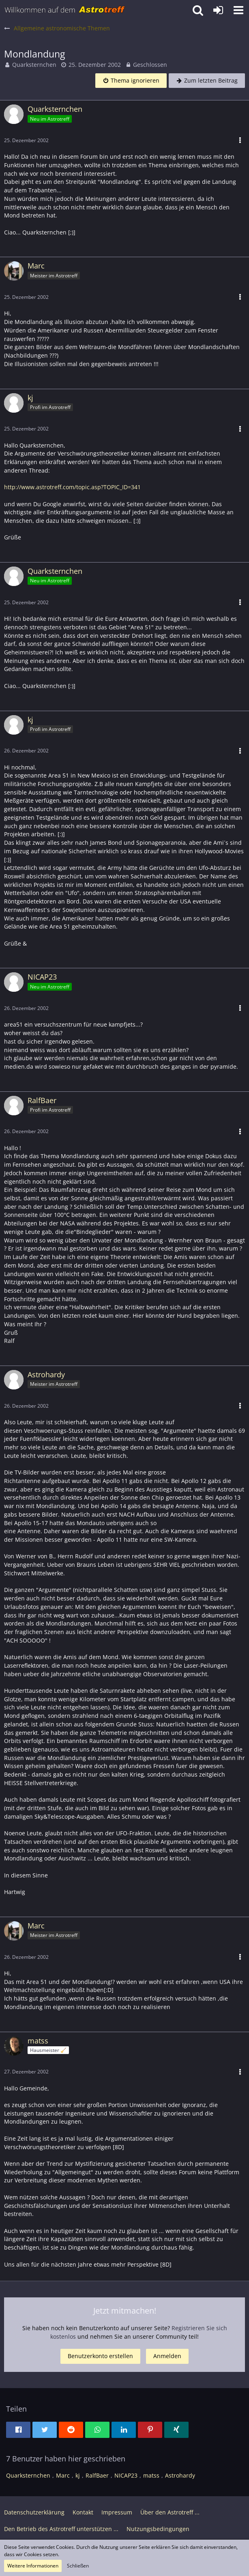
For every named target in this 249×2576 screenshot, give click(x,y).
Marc (63, 2475)
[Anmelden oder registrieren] (218, 10)
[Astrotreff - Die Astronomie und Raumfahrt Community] (64, 10)
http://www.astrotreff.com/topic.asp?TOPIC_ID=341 (72, 487)
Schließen (78, 2565)
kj (77, 2475)
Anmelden (167, 2356)
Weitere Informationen (32, 2565)
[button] (238, 10)
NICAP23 (125, 2475)
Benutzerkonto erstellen (100, 2356)
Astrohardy (180, 2475)
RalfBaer (97, 2475)
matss (151, 2475)
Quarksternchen (34, 64)
